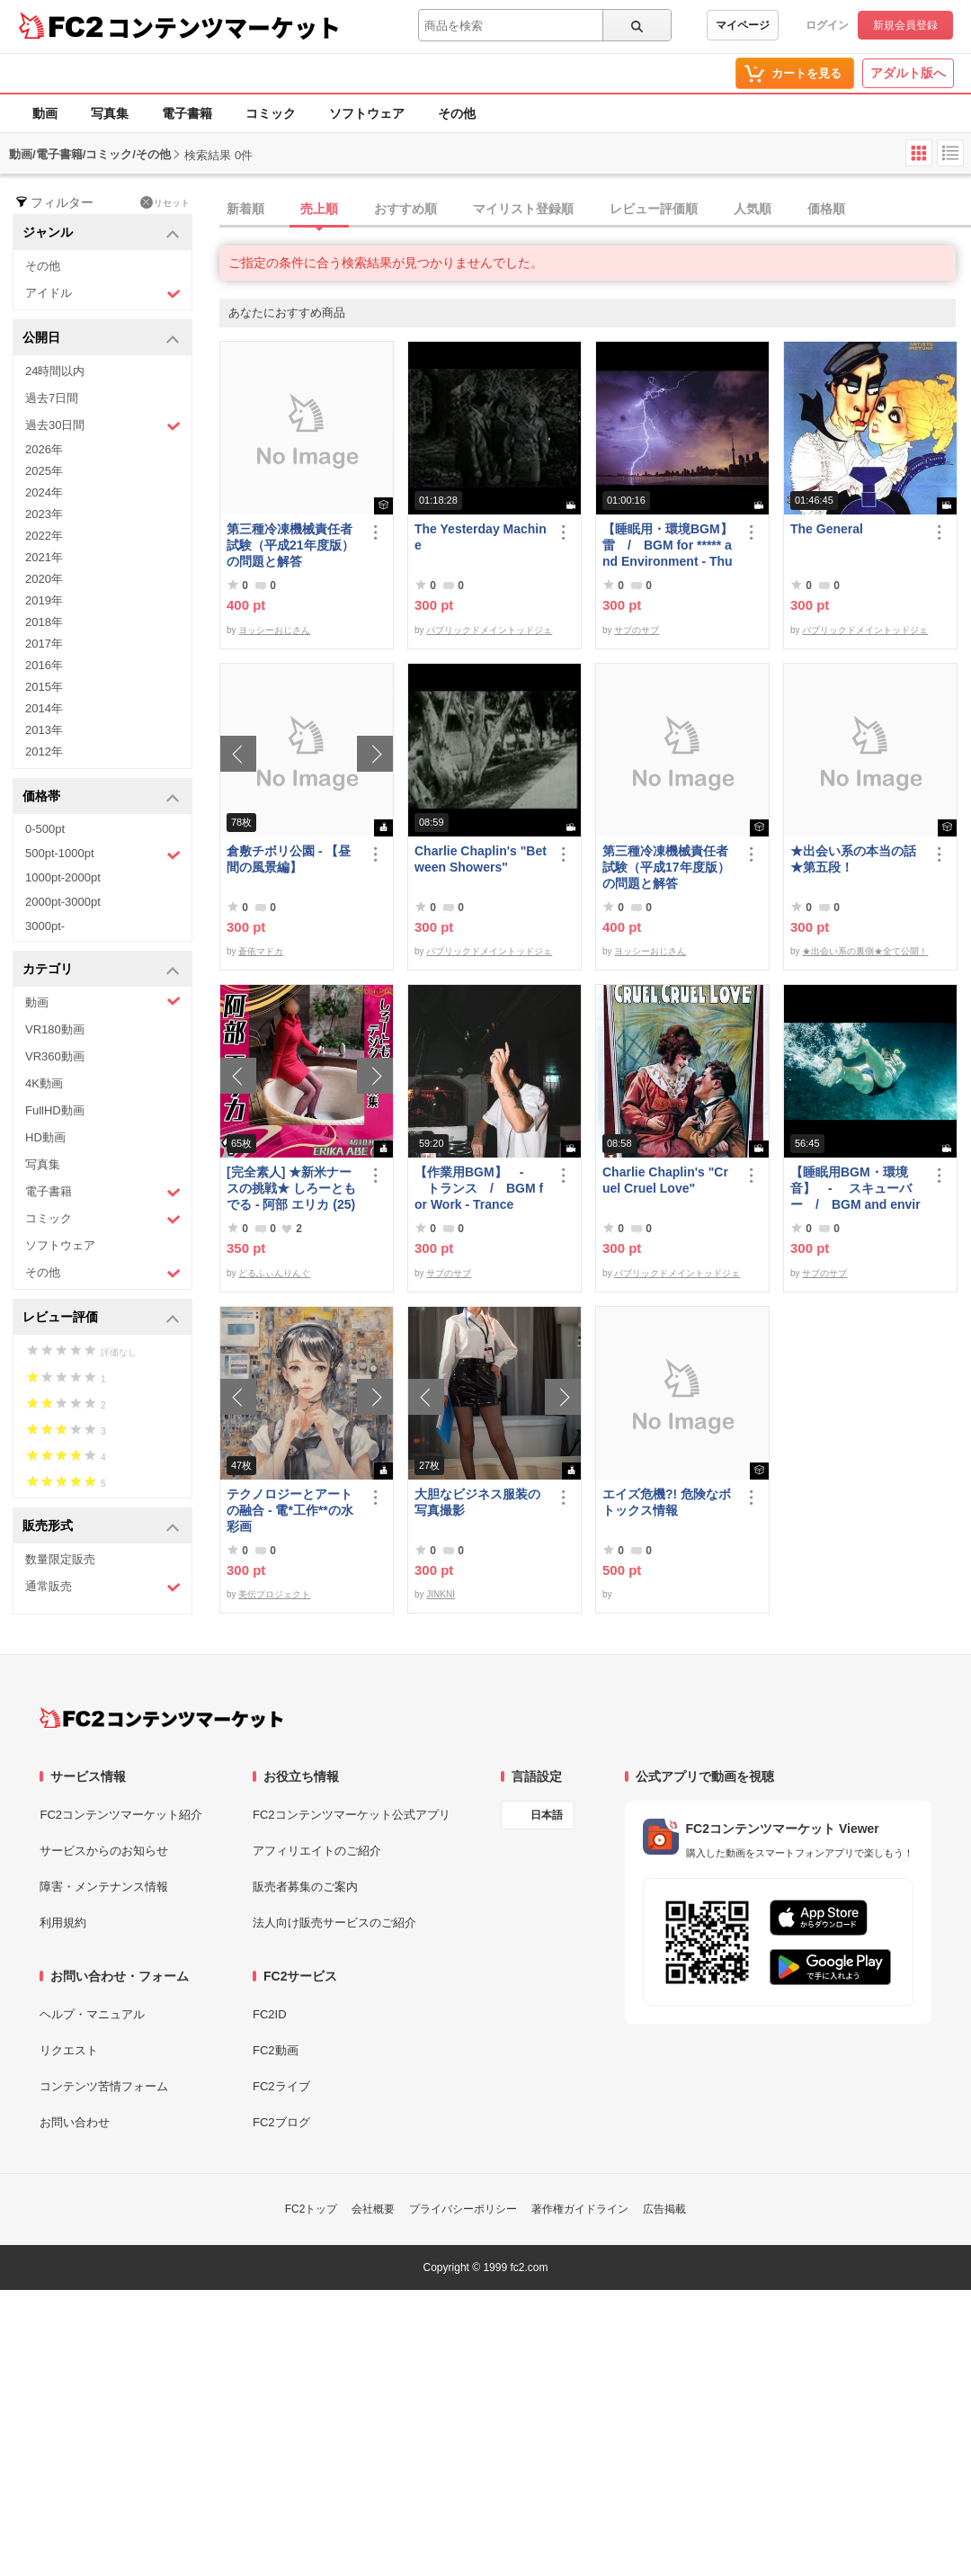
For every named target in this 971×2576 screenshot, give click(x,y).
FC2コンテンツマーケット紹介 (121, 1814)
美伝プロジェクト (274, 1594)
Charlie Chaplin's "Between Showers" (480, 859)
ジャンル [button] (101, 233)
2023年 (44, 514)
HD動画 (45, 1137)
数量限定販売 (60, 1559)
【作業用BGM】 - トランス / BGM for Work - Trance (478, 1188)
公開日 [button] (101, 338)
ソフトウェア (367, 113)
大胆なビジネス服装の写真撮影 (477, 1502)
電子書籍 (187, 113)
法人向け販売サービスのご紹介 (334, 1922)
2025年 (44, 471)
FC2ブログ (281, 2122)
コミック (270, 113)
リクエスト (69, 2050)
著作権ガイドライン (579, 2209)
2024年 (44, 492)
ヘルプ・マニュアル (92, 2014)
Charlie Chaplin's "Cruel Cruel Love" (665, 1180)
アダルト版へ (908, 73)
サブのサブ (636, 630)
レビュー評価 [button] (101, 1318)
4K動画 (44, 1083)
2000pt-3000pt (63, 901)
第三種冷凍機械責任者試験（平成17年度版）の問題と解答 (666, 867)
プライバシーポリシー (463, 2209)
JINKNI (440, 1594)
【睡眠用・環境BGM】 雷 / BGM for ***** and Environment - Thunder (668, 545)
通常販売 (103, 1587)
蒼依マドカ (260, 951)
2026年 (44, 449)
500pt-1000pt (103, 854)
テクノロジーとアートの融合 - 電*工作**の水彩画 (290, 1510)
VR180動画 (55, 1029)
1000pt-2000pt (63, 877)
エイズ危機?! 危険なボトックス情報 (666, 1502)
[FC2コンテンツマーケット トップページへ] (161, 1718)
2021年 (44, 557)
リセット (165, 202)
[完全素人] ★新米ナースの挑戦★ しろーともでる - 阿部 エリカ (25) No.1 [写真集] (291, 1188)
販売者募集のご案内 (305, 1886)
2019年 (44, 600)
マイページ (743, 25)
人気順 (752, 208)
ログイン (827, 25)
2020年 (44, 579)
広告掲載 (664, 2209)
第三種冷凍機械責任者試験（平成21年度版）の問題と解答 (290, 545)
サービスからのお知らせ (104, 1850)
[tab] (595, 210)
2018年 (44, 622)
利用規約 (63, 1922)
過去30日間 (103, 426)
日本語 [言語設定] (546, 1815)
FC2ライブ (281, 2086)
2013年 (44, 730)
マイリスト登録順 (523, 208)
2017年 (44, 643)
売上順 (319, 208)
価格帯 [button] (101, 797)
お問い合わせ (75, 2122)
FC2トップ (311, 2209)
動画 (45, 113)
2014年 (44, 708)
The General (826, 529)
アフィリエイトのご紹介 (317, 1850)
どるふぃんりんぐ (274, 1273)
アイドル (103, 293)
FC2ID (270, 2014)
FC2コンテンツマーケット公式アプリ (351, 1814)
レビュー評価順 (654, 208)
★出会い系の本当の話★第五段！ (853, 859)
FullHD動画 (55, 1110)
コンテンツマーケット (224, 27)
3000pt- (45, 926)
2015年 (44, 686)
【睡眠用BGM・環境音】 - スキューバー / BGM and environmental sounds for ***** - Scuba (856, 1188)
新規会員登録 (905, 25)
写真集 (110, 113)
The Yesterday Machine (480, 537)
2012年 (44, 751)
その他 (457, 113)
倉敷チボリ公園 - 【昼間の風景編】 (289, 859)
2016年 (44, 665)
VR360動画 (55, 1056)
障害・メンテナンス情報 (104, 1886)
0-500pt (45, 829)
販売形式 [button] (101, 1526)
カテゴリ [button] (101, 970)
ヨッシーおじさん (274, 630)
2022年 (44, 535)
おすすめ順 (405, 208)
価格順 (826, 208)
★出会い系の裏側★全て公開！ (865, 951)
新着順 (245, 208)
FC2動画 (275, 2050)
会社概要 (373, 2209)
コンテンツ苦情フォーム (104, 2086)
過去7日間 (51, 398)
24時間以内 (55, 371)
